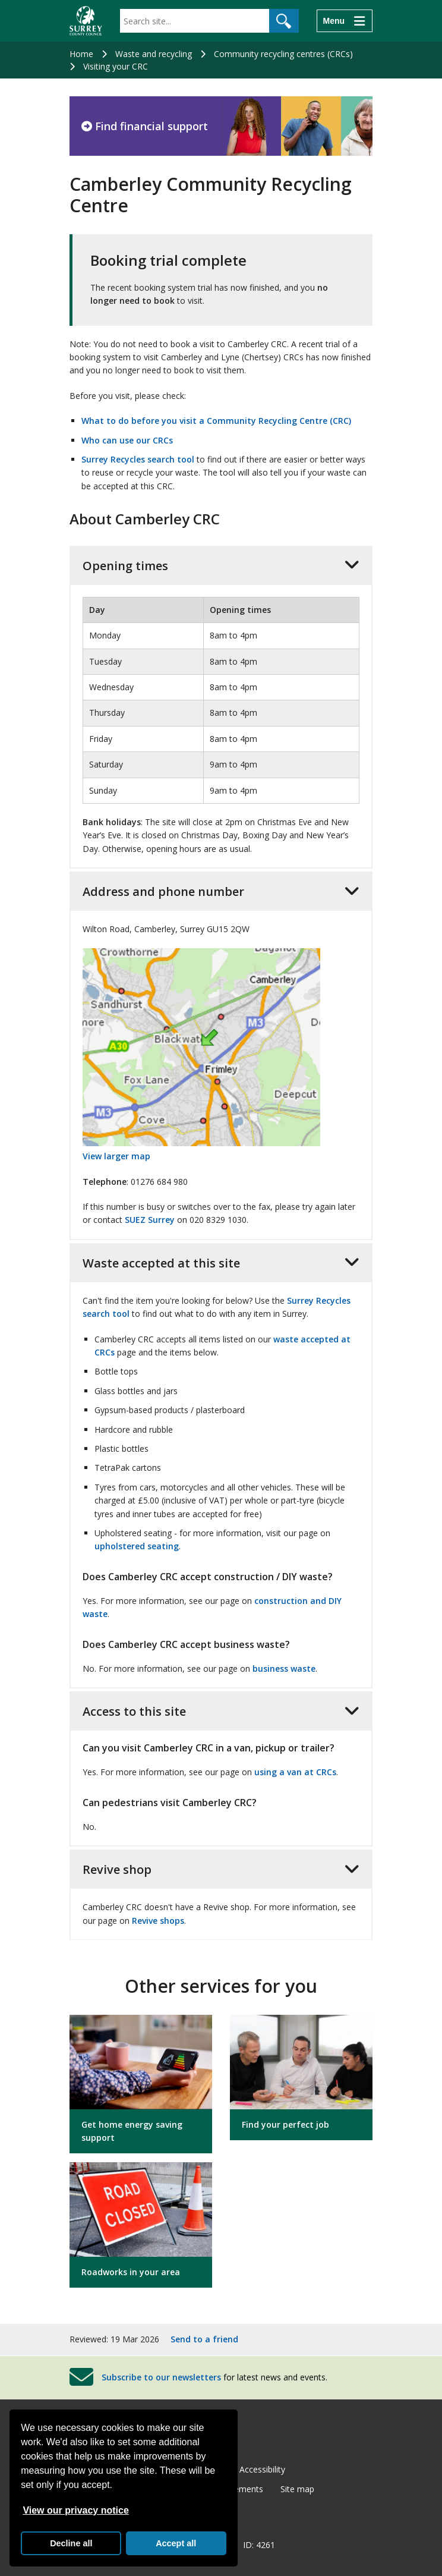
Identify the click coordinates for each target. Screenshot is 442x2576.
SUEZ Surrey (150, 1219)
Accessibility (262, 2469)
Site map (297, 2489)
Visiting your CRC (115, 66)
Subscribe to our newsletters (161, 2377)
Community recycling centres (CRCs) (283, 53)
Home (81, 53)
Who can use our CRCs (127, 440)
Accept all (176, 2543)
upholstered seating (136, 1546)
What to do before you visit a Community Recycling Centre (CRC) (216, 420)
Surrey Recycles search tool (137, 459)
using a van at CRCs (295, 1772)
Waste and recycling (153, 53)
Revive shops (158, 1920)
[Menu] (344, 21)
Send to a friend (204, 2339)
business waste (283, 1668)
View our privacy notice (75, 2510)
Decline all (71, 2543)
